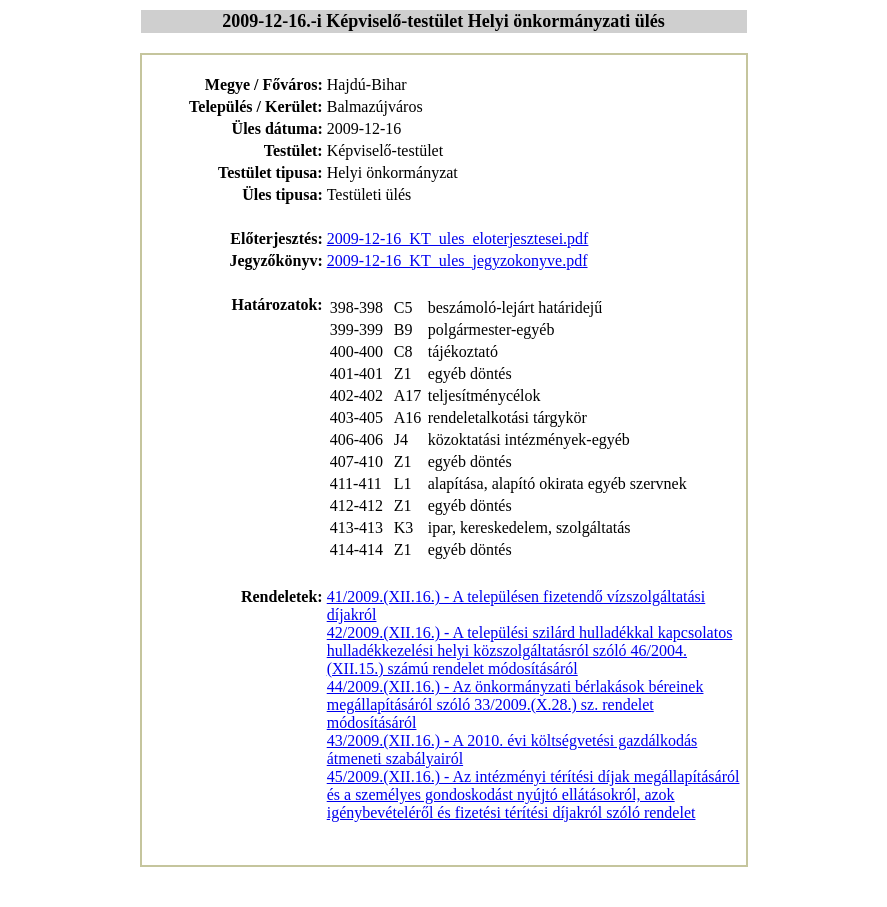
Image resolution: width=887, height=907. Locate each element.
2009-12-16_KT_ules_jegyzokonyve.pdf (457, 260)
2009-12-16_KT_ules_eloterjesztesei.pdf (458, 238)
